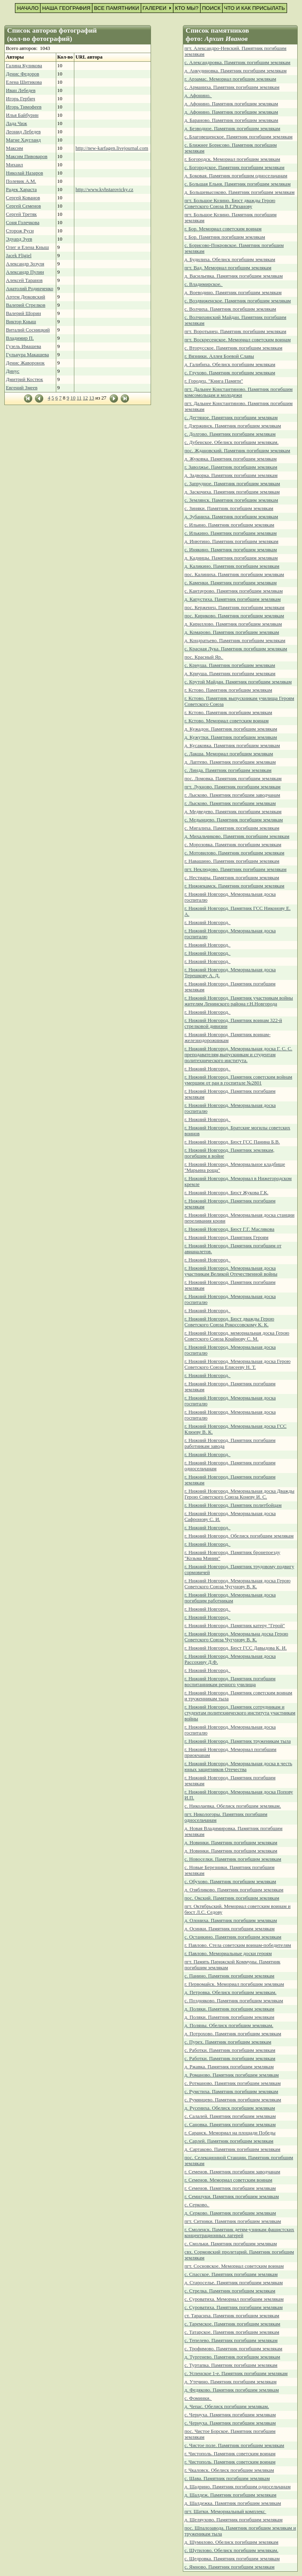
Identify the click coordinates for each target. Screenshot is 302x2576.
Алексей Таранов (24, 280)
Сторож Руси (20, 231)
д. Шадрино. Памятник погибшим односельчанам (237, 2486)
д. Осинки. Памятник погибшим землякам (229, 1929)
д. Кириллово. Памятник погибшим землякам (233, 624)
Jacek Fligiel (18, 255)
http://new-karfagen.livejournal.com (112, 148)
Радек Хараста (21, 189)
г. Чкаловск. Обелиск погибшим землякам (229, 2470)
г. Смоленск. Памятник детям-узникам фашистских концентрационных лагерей (239, 2232)
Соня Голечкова (22, 222)
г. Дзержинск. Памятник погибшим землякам (232, 426)
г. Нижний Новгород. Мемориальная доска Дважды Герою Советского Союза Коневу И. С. (239, 1494)
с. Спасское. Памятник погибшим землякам (231, 2274)
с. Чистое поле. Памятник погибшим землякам (234, 2445)
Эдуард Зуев (19, 239)
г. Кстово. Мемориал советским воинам (226, 721)
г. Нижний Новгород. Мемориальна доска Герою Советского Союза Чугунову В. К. (236, 1636)
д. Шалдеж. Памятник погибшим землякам (230, 2495)
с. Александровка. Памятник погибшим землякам (237, 62)
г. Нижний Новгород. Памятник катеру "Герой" (234, 1625)
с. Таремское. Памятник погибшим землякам (232, 2324)
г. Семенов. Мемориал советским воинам (228, 2180)
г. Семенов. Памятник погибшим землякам (230, 2188)
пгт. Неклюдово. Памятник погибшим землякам (235, 869)
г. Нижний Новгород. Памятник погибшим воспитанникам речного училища (230, 1681)
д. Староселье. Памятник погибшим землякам (233, 2282)
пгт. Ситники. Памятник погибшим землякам (232, 2221)
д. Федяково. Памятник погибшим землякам (231, 2390)
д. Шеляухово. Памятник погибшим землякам (233, 2520)
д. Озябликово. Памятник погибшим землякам (234, 1890)
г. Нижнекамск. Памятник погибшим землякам (234, 886)
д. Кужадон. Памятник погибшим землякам (230, 729)
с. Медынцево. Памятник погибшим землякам (233, 820)
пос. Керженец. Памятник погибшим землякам (234, 607)
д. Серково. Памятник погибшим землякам (230, 2213)
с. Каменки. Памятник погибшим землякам (230, 583)
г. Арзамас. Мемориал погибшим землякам (230, 79)
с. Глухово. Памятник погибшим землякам (229, 373)
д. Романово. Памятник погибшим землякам (231, 2075)
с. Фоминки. (198, 2398)
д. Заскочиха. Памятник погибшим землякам (232, 492)
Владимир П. (20, 338)
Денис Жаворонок (25, 363)
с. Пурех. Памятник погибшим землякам (227, 2042)
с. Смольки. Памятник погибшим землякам (230, 2243)
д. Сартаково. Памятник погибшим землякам (232, 2149)
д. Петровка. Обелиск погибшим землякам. (230, 1992)
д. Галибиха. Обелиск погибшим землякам (229, 364)
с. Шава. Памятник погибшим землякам (227, 2478)
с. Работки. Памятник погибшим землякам (229, 2050)
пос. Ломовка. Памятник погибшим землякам (233, 778)
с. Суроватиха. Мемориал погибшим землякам (234, 2299)
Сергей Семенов (23, 206)
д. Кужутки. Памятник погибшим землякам (230, 737)
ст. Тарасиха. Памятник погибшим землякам (231, 2315)
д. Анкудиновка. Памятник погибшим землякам (235, 71)
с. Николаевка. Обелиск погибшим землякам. (232, 1806)
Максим (14, 148)
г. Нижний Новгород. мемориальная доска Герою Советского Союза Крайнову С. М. (236, 1336)
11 (79, 398)
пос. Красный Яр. (203, 657)
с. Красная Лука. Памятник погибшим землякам (235, 649)
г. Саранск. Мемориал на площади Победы (230, 2133)
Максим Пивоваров (27, 156)
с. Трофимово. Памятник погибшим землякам (233, 2348)
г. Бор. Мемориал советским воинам (222, 229)
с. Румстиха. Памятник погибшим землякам (231, 2091)
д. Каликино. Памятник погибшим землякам (231, 566)
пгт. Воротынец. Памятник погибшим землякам (235, 331)
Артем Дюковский (25, 297)
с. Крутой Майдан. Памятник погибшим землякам (238, 682)
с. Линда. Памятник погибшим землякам (227, 770)
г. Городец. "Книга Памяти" (213, 381)
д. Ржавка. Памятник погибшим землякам (229, 2067)
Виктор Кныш (21, 321)
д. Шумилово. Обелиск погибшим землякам (231, 2542)
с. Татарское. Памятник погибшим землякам (231, 2332)
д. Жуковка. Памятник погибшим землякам (230, 459)
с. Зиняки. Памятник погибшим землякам (228, 508)
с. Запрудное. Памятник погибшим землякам (232, 483)
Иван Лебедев (20, 90)
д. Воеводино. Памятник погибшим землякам (233, 292)
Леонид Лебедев (23, 131)
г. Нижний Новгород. (207, 922)
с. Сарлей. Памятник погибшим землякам (228, 2141)
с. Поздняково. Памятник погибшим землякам (233, 2000)
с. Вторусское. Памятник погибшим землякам (233, 348)
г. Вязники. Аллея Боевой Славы (219, 356)
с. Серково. (197, 2205)
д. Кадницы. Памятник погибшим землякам (231, 558)
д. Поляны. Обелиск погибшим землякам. (228, 2025)
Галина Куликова (24, 65)
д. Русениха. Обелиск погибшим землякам (229, 2108)
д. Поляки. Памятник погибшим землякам (229, 2009)
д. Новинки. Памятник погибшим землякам (230, 1842)
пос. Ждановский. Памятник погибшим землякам (237, 450)
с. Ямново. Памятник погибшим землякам (229, 2567)
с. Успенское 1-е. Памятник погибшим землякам (235, 2373)
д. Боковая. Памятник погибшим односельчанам (235, 176)
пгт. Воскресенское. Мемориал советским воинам (237, 339)
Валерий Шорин (23, 313)
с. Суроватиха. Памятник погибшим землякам (233, 2307)
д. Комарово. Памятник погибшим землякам (231, 632)
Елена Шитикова (24, 82)
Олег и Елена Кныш (27, 247)
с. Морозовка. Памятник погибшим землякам (232, 844)
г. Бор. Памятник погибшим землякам (224, 237)
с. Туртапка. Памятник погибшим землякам (230, 2365)
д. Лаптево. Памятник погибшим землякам (230, 762)
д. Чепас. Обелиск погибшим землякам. (226, 2406)
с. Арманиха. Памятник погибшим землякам (232, 87)
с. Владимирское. (203, 284)
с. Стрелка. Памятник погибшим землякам (229, 2291)
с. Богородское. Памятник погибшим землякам (234, 167)
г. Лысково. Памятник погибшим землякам (230, 803)
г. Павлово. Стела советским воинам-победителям (237, 1945)
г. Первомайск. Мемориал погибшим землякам (234, 1984)
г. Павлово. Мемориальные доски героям (228, 1953)
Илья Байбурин (22, 115)
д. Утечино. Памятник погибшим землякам (230, 2382)
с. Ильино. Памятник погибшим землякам (229, 525)
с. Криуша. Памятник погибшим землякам (229, 665)
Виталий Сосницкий (28, 330)
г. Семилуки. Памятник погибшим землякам (231, 2196)
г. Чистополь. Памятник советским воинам (230, 2453)
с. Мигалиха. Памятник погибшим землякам (231, 828)
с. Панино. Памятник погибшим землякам (229, 1976)
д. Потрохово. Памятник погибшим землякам (232, 2033)
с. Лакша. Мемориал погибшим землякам (228, 754)
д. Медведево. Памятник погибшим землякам (233, 811)
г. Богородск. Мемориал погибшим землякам (232, 159)
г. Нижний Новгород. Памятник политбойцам (233, 1505)
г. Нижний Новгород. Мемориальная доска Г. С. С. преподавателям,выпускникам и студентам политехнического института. (238, 1054)
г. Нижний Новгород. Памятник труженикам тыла (237, 1741)
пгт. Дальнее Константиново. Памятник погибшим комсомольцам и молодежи (238, 392)
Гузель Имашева (23, 346)
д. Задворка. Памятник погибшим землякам (231, 475)
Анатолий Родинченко (29, 288)
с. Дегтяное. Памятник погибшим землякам (231, 417)
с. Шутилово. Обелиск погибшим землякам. (231, 2550)
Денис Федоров (22, 74)
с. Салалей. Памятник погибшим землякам (230, 2116)
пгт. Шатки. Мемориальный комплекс (225, 2511)
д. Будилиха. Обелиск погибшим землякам (229, 259)
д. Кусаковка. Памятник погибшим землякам (232, 745)
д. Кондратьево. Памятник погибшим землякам (234, 640)
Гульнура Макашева (27, 354)
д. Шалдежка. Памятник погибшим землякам (232, 2503)
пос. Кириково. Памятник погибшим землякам (234, 616)
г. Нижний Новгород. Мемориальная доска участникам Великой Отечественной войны (230, 1271)
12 (85, 398)
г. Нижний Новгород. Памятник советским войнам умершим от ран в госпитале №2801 (238, 1080)
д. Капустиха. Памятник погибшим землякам (232, 599)
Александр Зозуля (25, 264)
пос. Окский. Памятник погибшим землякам (231, 1898)
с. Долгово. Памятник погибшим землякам (230, 434)
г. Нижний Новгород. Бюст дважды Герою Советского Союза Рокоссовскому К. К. (229, 1322)
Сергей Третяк (21, 214)
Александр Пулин (25, 272)
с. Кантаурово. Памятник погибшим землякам (233, 591)
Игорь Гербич (20, 98)
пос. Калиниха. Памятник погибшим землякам (234, 574)
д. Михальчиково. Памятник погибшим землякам (236, 836)
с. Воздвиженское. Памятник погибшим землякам (237, 301)
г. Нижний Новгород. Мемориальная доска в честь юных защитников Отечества (238, 1766)
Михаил (14, 165)
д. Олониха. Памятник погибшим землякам (230, 1920)
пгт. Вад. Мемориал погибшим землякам (227, 268)
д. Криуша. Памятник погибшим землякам (229, 673)
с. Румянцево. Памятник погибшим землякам (232, 2100)
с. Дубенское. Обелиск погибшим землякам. (231, 442)
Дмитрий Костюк (24, 379)
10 (73, 398)
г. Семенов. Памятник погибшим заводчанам (232, 2172)
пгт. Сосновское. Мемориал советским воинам (234, 2266)
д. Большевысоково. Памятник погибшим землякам (239, 192)
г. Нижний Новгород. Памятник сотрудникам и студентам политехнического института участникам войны (239, 1713)
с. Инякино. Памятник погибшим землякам (230, 549)
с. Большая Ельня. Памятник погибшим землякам (237, 184)
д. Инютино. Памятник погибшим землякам (231, 541)
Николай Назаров (24, 173)
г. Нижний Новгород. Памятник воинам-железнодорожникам (227, 1037)
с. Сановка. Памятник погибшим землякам (230, 2124)
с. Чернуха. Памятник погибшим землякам (230, 2415)
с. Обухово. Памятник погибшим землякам (230, 1881)
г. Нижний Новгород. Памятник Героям (226, 1237)
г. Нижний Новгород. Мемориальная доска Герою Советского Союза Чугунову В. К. (237, 1583)
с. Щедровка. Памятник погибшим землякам (232, 2558)
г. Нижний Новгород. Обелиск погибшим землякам (239, 1536)
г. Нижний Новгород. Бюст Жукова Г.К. (226, 1192)
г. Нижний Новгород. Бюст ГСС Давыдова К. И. (235, 1648)
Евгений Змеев (21, 387)
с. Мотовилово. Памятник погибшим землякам (234, 853)
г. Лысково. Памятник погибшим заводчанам (232, 795)
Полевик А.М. (21, 181)
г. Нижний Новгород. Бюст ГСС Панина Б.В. (232, 1142)
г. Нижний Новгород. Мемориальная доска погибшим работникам (230, 1598)
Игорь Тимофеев (24, 107)
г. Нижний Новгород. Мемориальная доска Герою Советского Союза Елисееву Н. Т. (237, 1364)
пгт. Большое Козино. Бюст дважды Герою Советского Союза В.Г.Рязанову (229, 203)
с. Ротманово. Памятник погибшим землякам (232, 2083)
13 (91, 398)
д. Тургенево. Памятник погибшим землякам (232, 2357)
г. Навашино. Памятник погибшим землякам (231, 861)
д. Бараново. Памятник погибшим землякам (231, 120)
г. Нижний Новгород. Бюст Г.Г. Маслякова (229, 1229)
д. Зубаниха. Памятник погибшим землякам (231, 516)
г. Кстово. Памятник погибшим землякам (228, 690)
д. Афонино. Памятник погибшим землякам (231, 104)
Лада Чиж (16, 123)
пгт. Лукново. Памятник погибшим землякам (232, 787)
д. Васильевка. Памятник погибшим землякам (233, 276)
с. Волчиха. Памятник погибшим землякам (230, 309)
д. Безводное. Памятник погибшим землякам (232, 128)
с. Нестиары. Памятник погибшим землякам (231, 877)
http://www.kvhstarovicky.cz (104, 189)
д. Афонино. (198, 95)
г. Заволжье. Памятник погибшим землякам (230, 467)
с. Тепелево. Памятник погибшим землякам (231, 2340)
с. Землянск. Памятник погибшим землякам (231, 500)
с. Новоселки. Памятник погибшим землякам (232, 1859)
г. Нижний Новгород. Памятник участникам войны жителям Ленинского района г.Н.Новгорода (238, 1001)
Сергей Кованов (23, 198)
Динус (13, 371)
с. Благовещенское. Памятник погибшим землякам (238, 137)
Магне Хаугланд (23, 140)
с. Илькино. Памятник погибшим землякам (230, 533)
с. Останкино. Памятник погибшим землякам (232, 1937)
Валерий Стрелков (25, 305)
